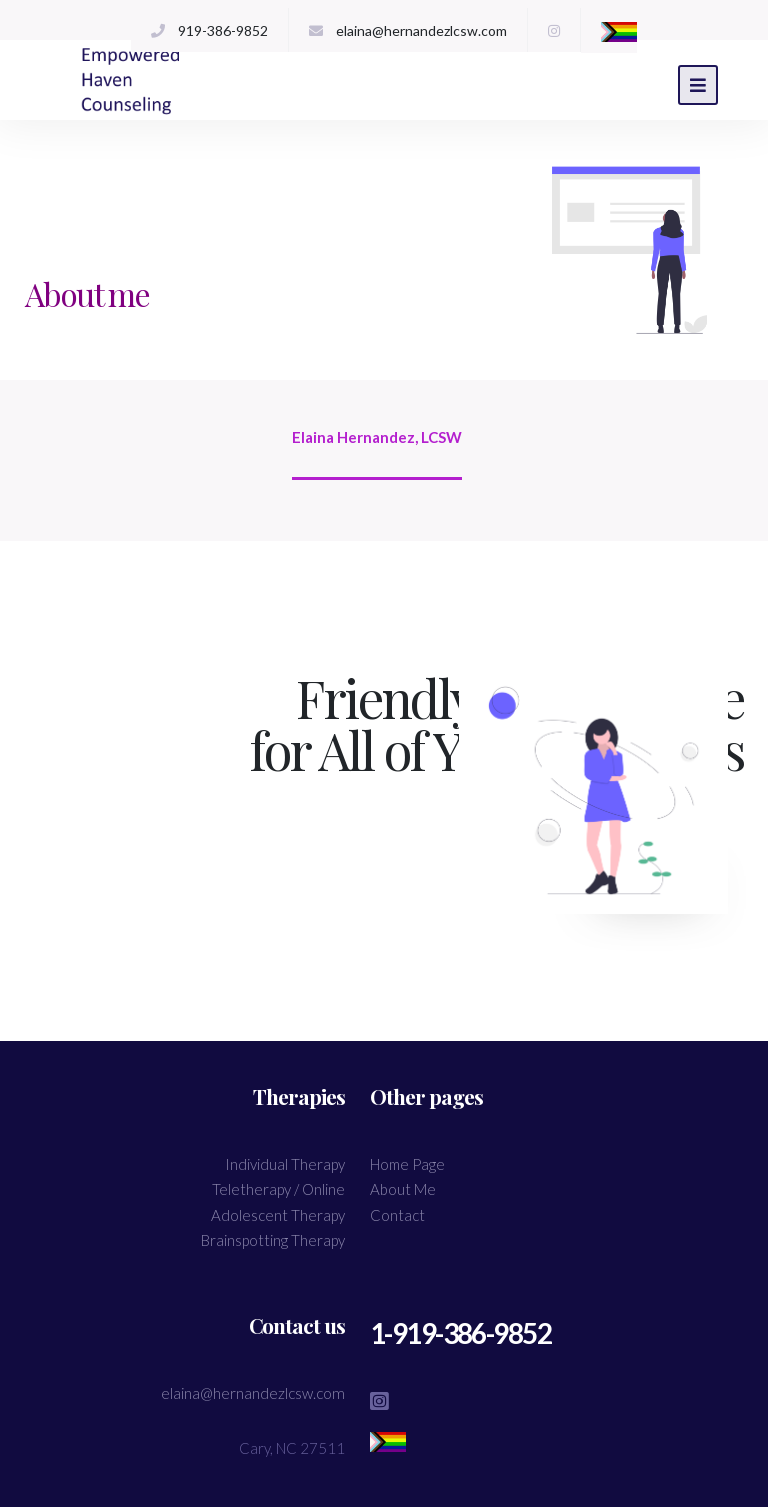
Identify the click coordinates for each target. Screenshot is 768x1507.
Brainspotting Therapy (273, 1240)
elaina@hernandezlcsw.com (421, 30)
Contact (397, 1215)
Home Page (407, 1164)
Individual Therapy (285, 1164)
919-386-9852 (223, 30)
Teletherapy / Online (278, 1189)
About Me (403, 1189)
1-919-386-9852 (482, 1336)
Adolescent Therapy (278, 1215)
